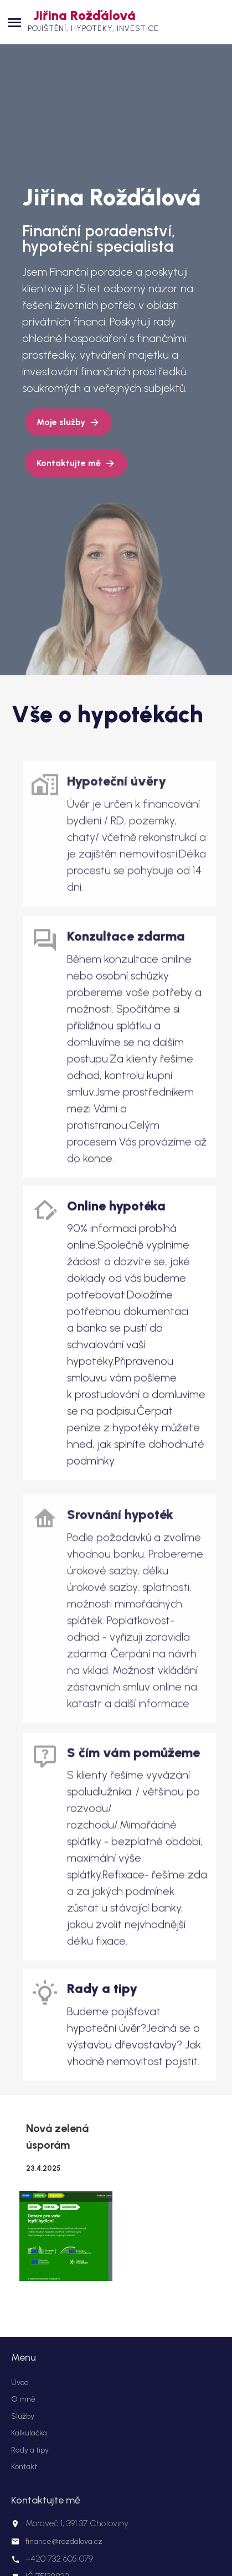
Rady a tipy (30, 2450)
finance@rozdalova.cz (63, 2541)
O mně (23, 2399)
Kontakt (24, 2466)
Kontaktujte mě (69, 463)
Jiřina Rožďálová (84, 14)
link (122, 844)
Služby (22, 2416)
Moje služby (61, 422)
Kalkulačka (29, 2433)
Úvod (20, 2382)
